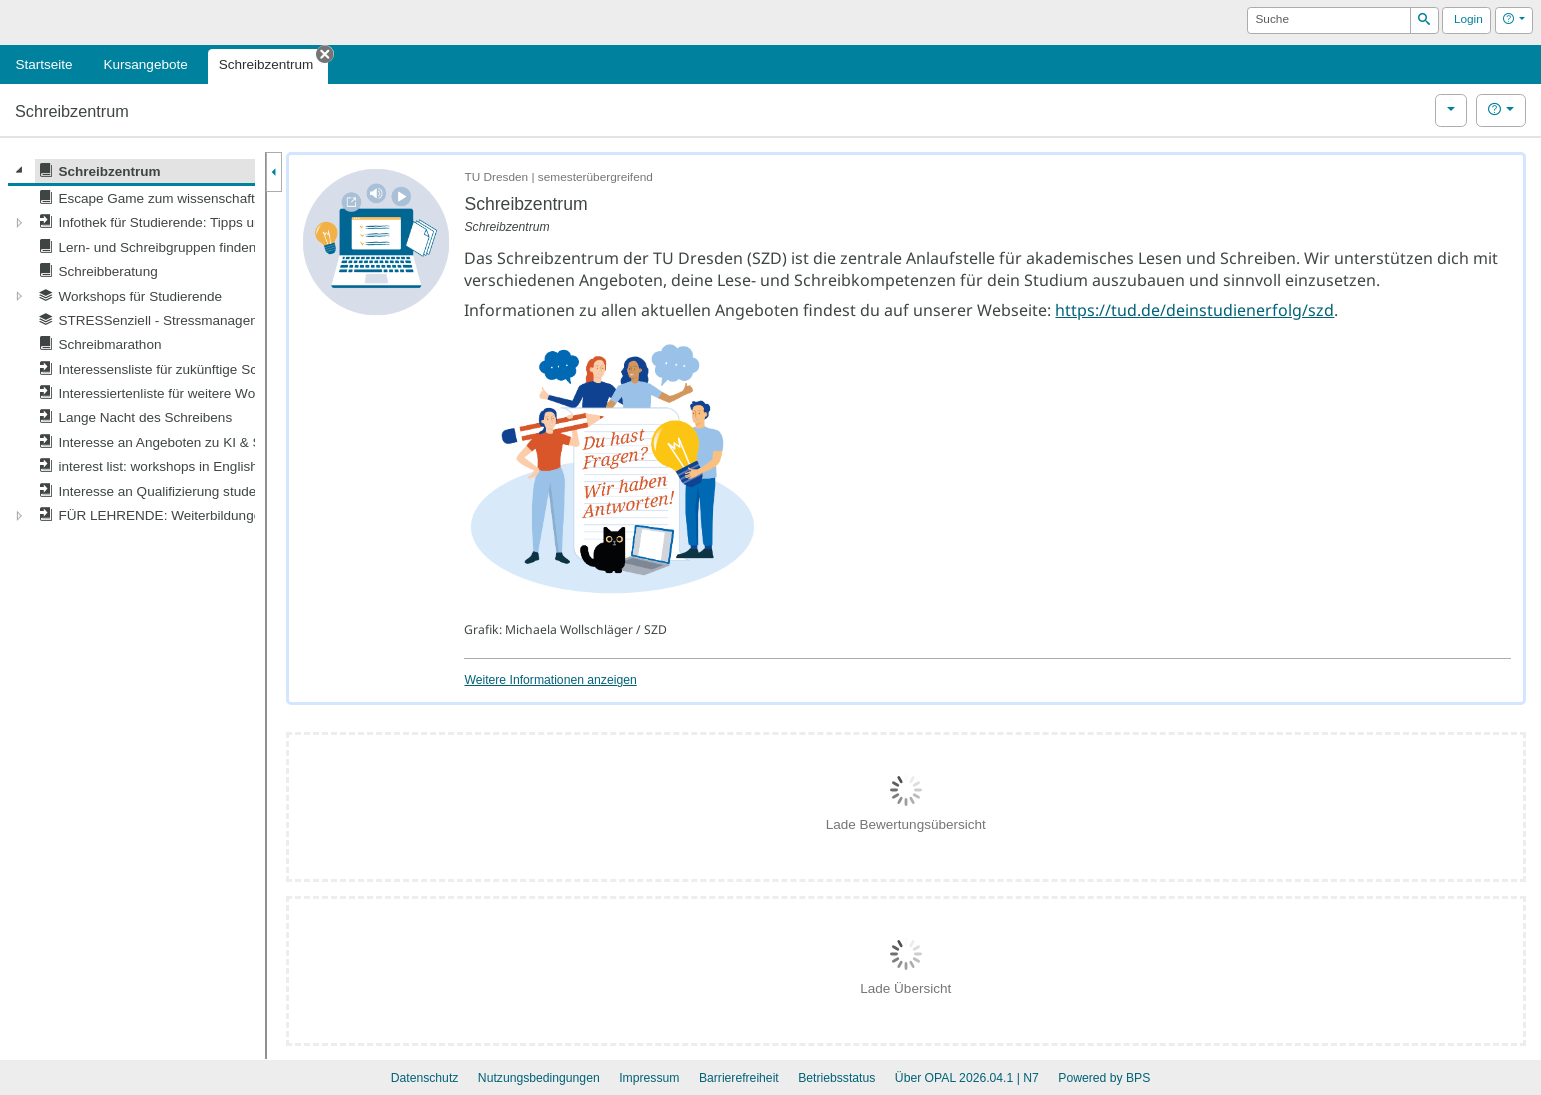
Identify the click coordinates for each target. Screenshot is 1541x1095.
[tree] (131, 343)
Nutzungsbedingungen (539, 1078)
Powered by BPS (1104, 1078)
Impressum (649, 1078)
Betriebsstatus (836, 1078)
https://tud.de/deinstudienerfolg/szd (1194, 310)
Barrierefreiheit (739, 1078)
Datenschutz (425, 1078)
